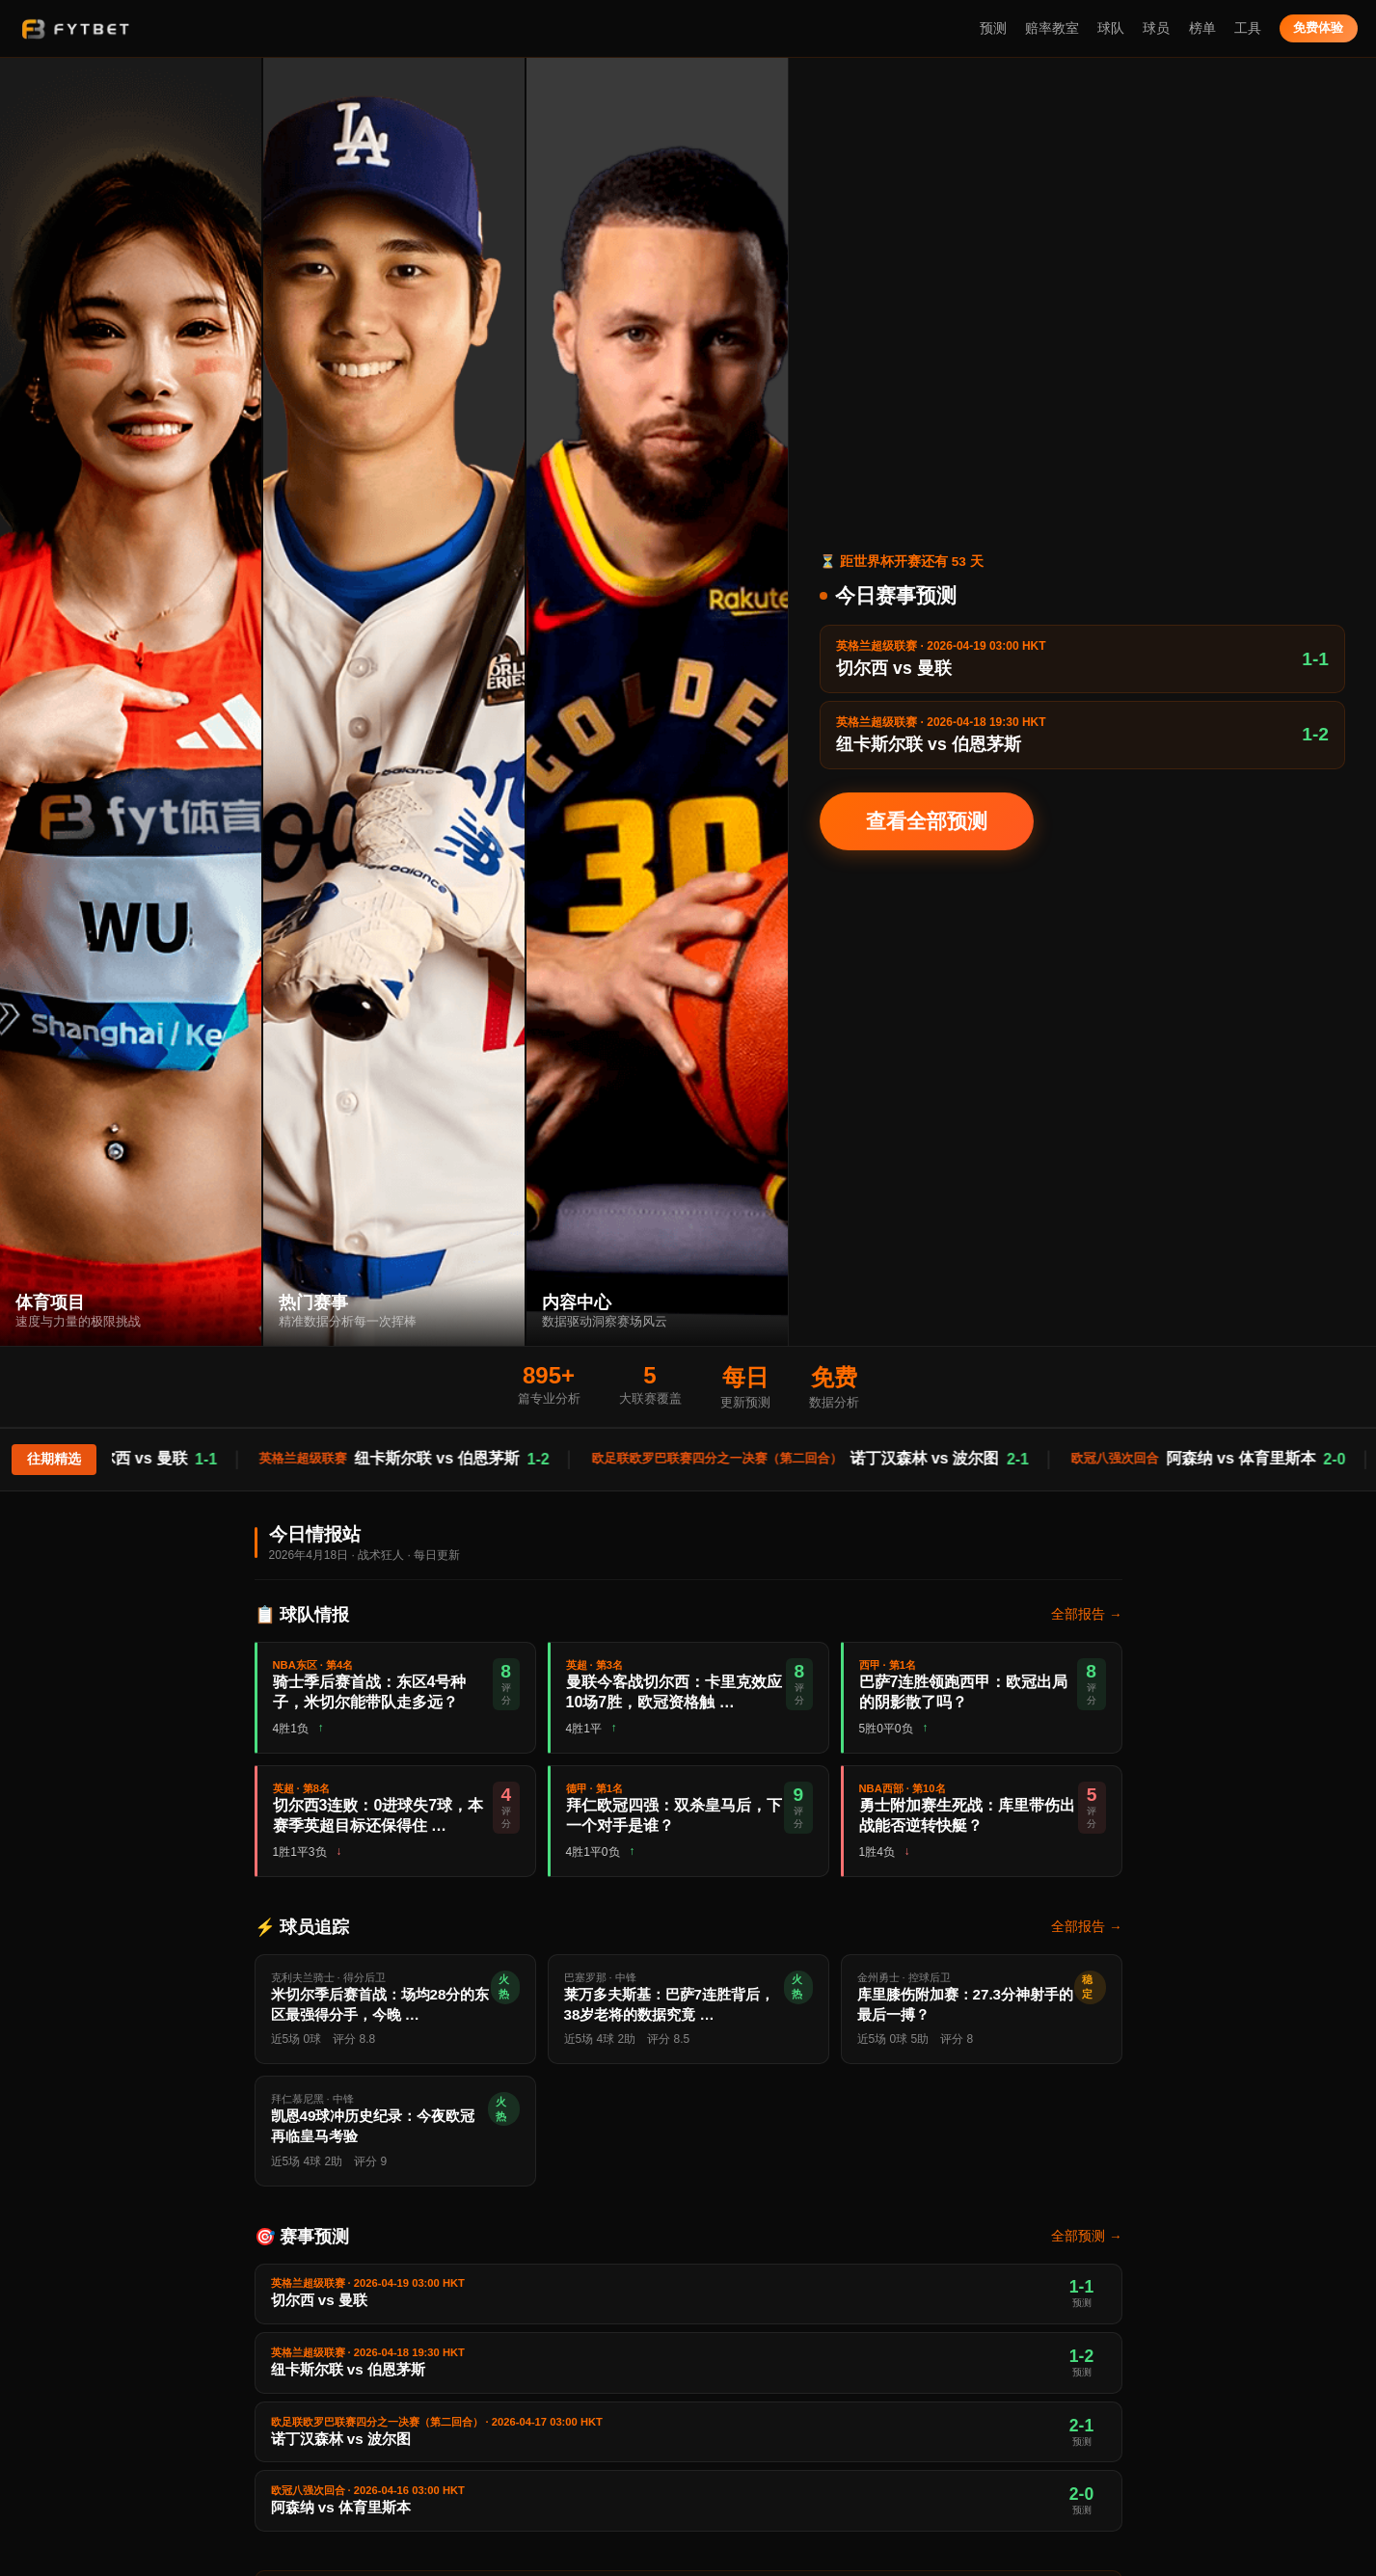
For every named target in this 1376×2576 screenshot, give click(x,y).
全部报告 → (1086, 1614)
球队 (1110, 28)
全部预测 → (1086, 2236)
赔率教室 (1052, 28)
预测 (993, 28)
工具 (1247, 28)
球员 (1156, 28)
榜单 (1202, 28)
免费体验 (1318, 27)
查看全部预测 (926, 821)
